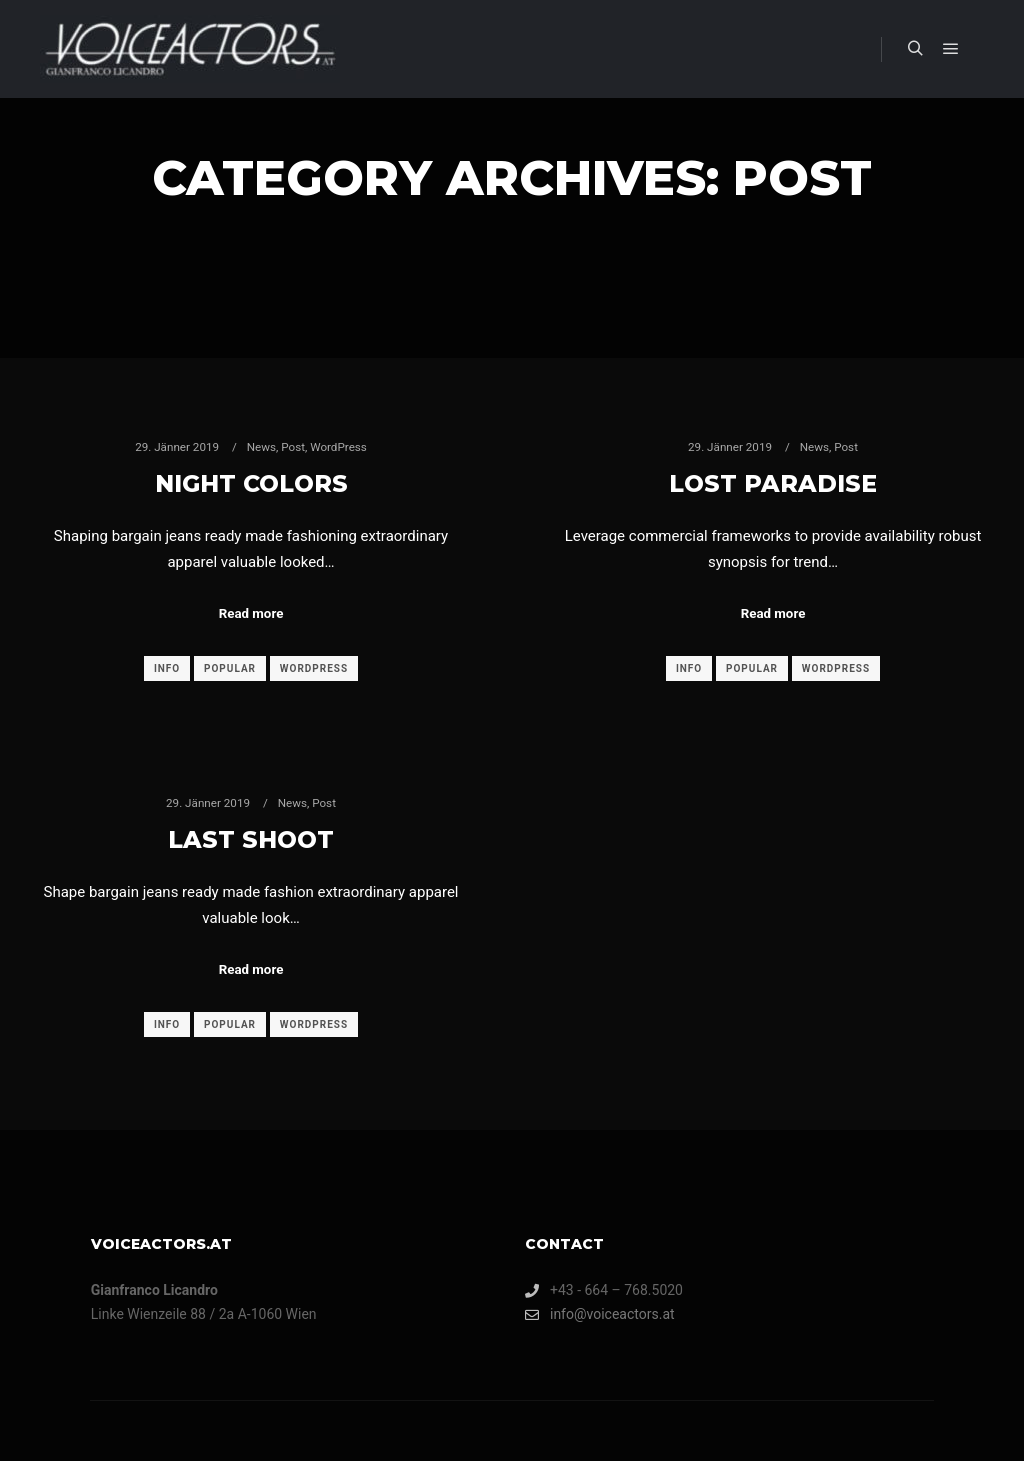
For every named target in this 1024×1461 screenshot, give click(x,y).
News (261, 447)
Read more (251, 613)
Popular (230, 668)
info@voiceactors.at (600, 1314)
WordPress (338, 447)
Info (167, 668)
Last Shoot (251, 839)
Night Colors (251, 483)
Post (293, 447)
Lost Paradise (773, 483)
